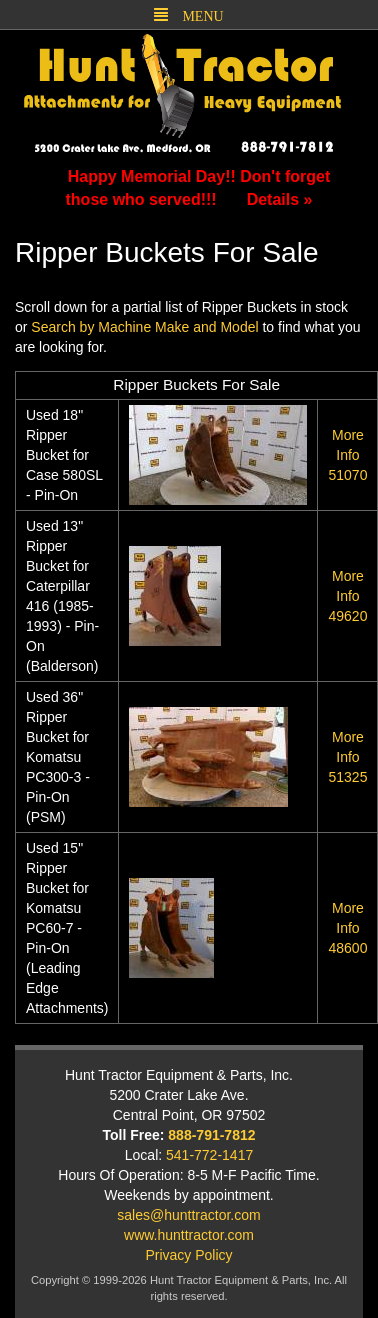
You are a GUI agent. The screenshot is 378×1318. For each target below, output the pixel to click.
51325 (347, 757)
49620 (347, 596)
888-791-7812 (211, 1135)
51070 (347, 455)
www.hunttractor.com (189, 1235)
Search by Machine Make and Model (144, 327)
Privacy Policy (188, 1255)
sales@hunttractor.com (188, 1215)
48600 (347, 928)
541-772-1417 (209, 1155)
